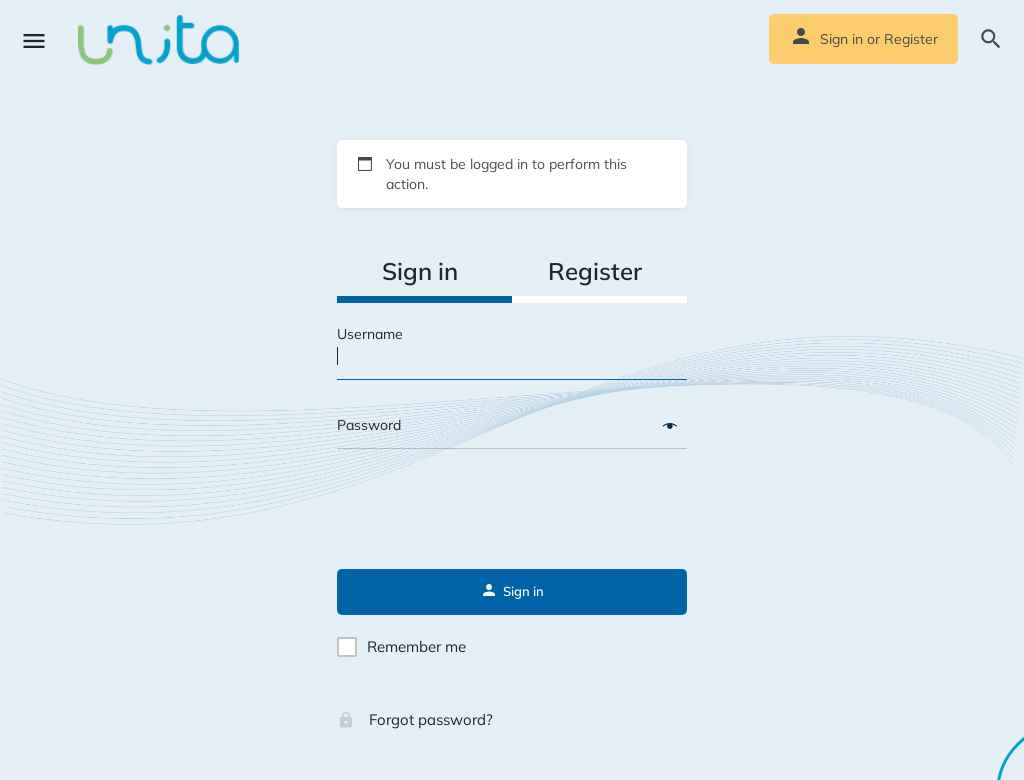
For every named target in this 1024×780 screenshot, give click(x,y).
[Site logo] (161, 40)
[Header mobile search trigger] (991, 39)
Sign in (841, 39)
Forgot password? (415, 719)
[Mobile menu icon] (34, 40)
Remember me (416, 646)
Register (911, 39)
